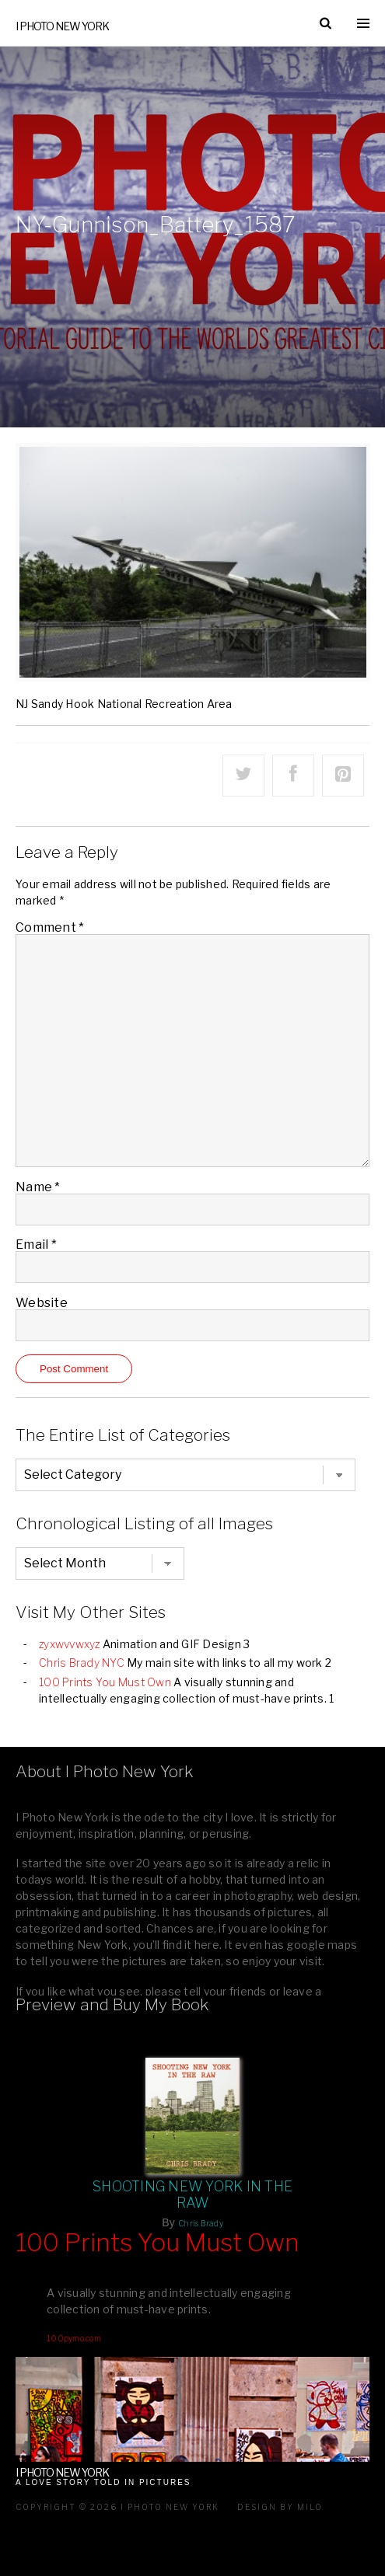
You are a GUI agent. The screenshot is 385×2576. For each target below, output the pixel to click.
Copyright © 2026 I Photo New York (117, 2507)
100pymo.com (74, 2338)
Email (36, 1244)
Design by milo (280, 2507)
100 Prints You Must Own (105, 1682)
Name (38, 1187)
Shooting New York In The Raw (192, 2194)
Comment (50, 927)
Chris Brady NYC (81, 1662)
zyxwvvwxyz (69, 1644)
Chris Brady (200, 2223)
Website (42, 1302)
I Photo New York (62, 26)
